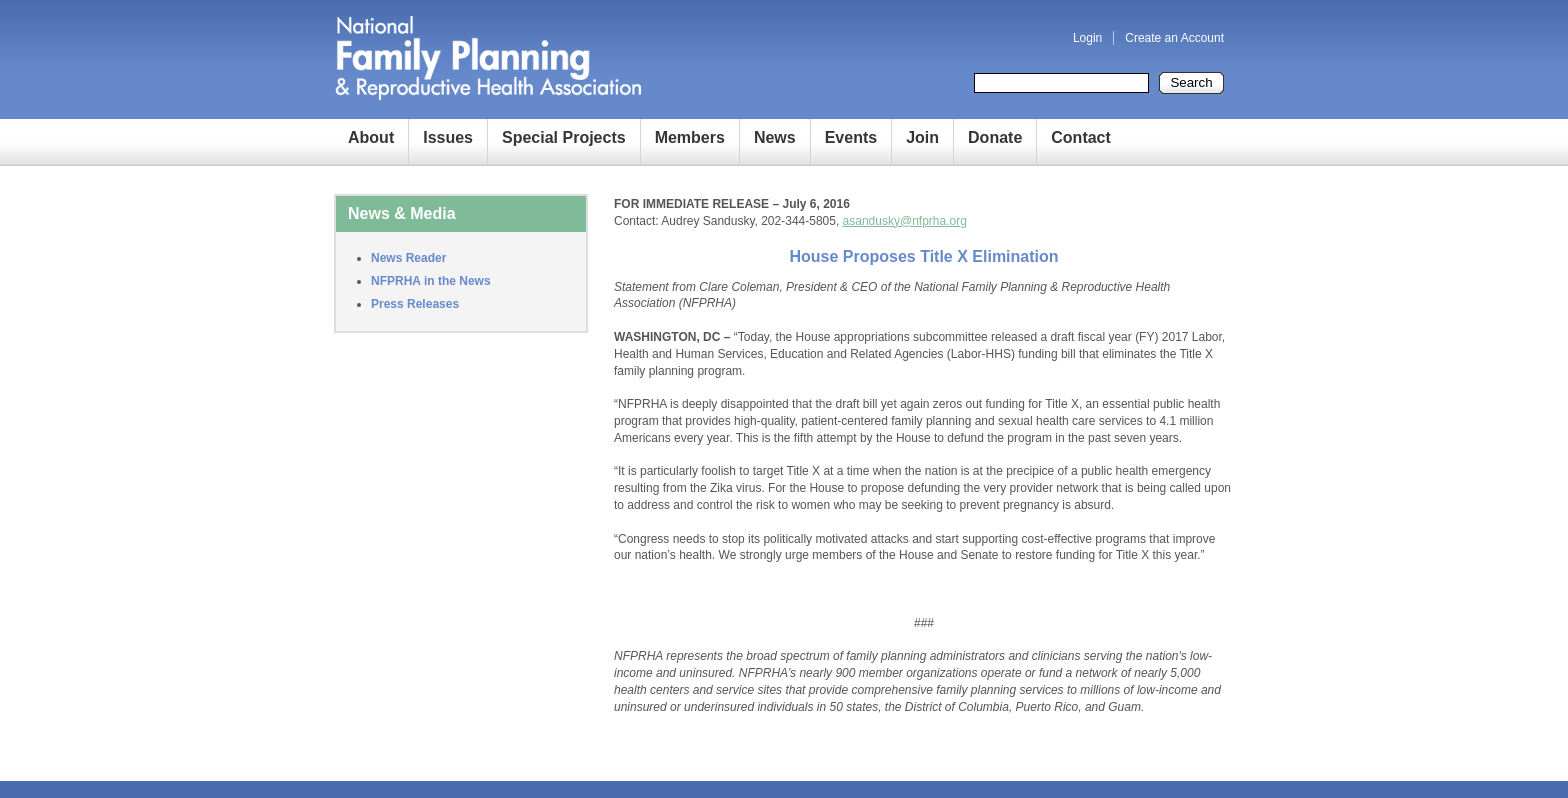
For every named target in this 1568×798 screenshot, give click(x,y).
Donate (995, 137)
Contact (1081, 137)
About (371, 137)
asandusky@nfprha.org (905, 221)
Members (690, 137)
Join (922, 137)
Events (851, 137)
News (775, 137)
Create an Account (1174, 38)
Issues (448, 137)
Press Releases (415, 304)
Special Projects (564, 137)
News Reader (408, 258)
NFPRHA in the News (431, 281)
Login (1087, 38)
